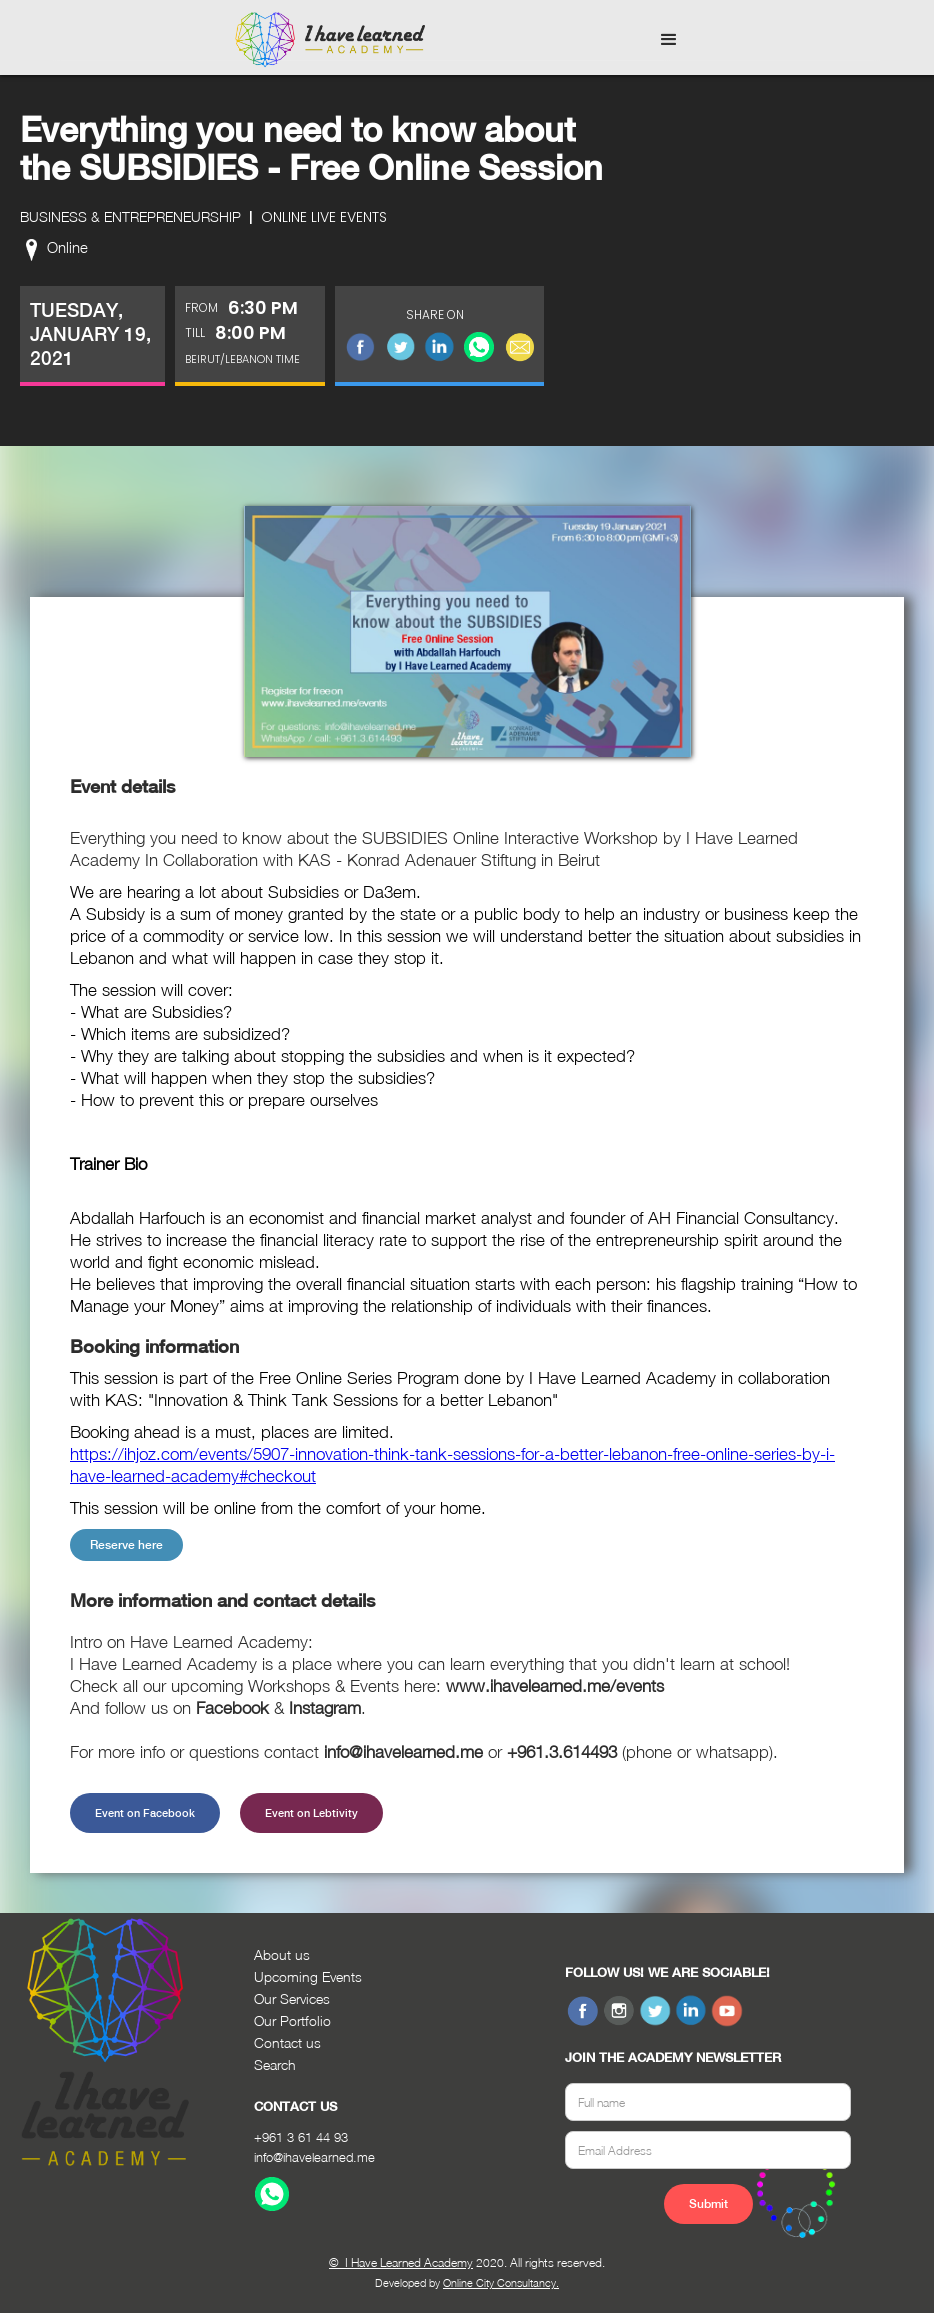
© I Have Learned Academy (401, 2262)
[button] (669, 40)
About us (282, 1954)
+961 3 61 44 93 (301, 2137)
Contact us (287, 2042)
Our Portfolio (292, 2020)
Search (275, 2064)
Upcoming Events (308, 1976)
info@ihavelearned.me (314, 2157)
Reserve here (126, 1545)
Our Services (292, 1998)
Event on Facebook (145, 1813)
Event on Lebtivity (311, 1813)
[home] (330, 40)
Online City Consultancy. (501, 2282)
